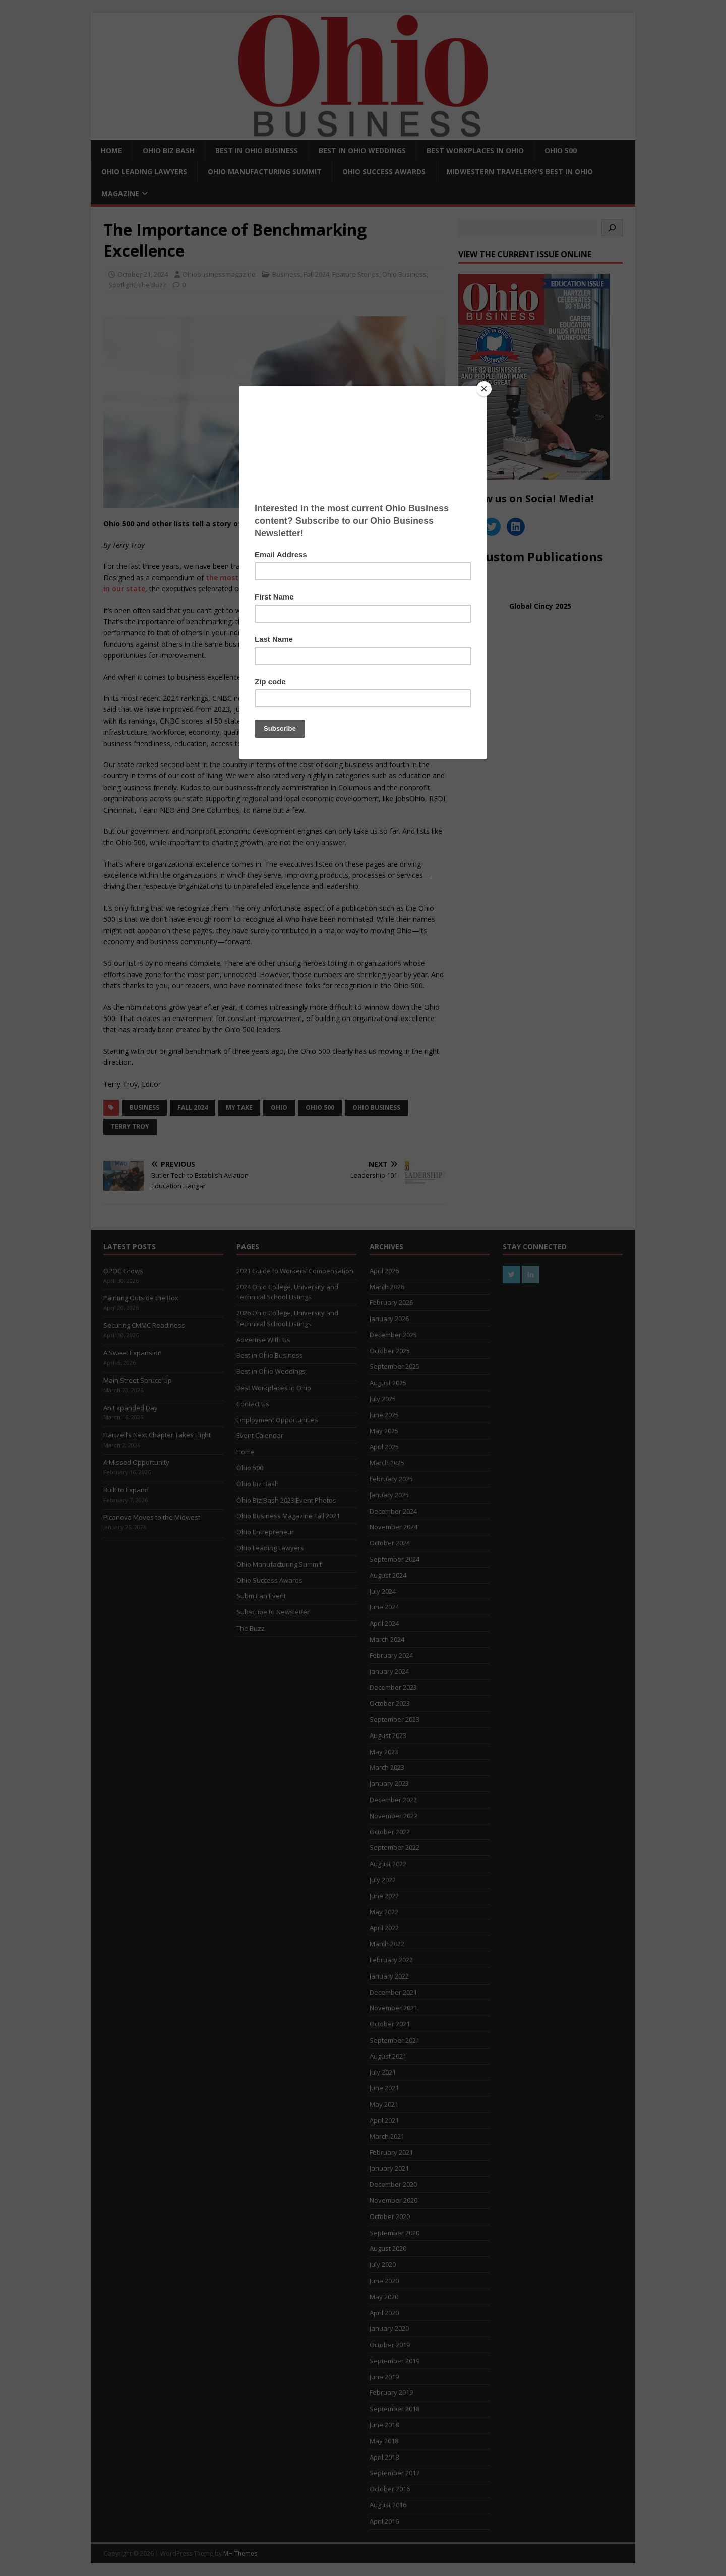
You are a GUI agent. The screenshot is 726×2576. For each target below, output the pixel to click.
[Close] (484, 388)
